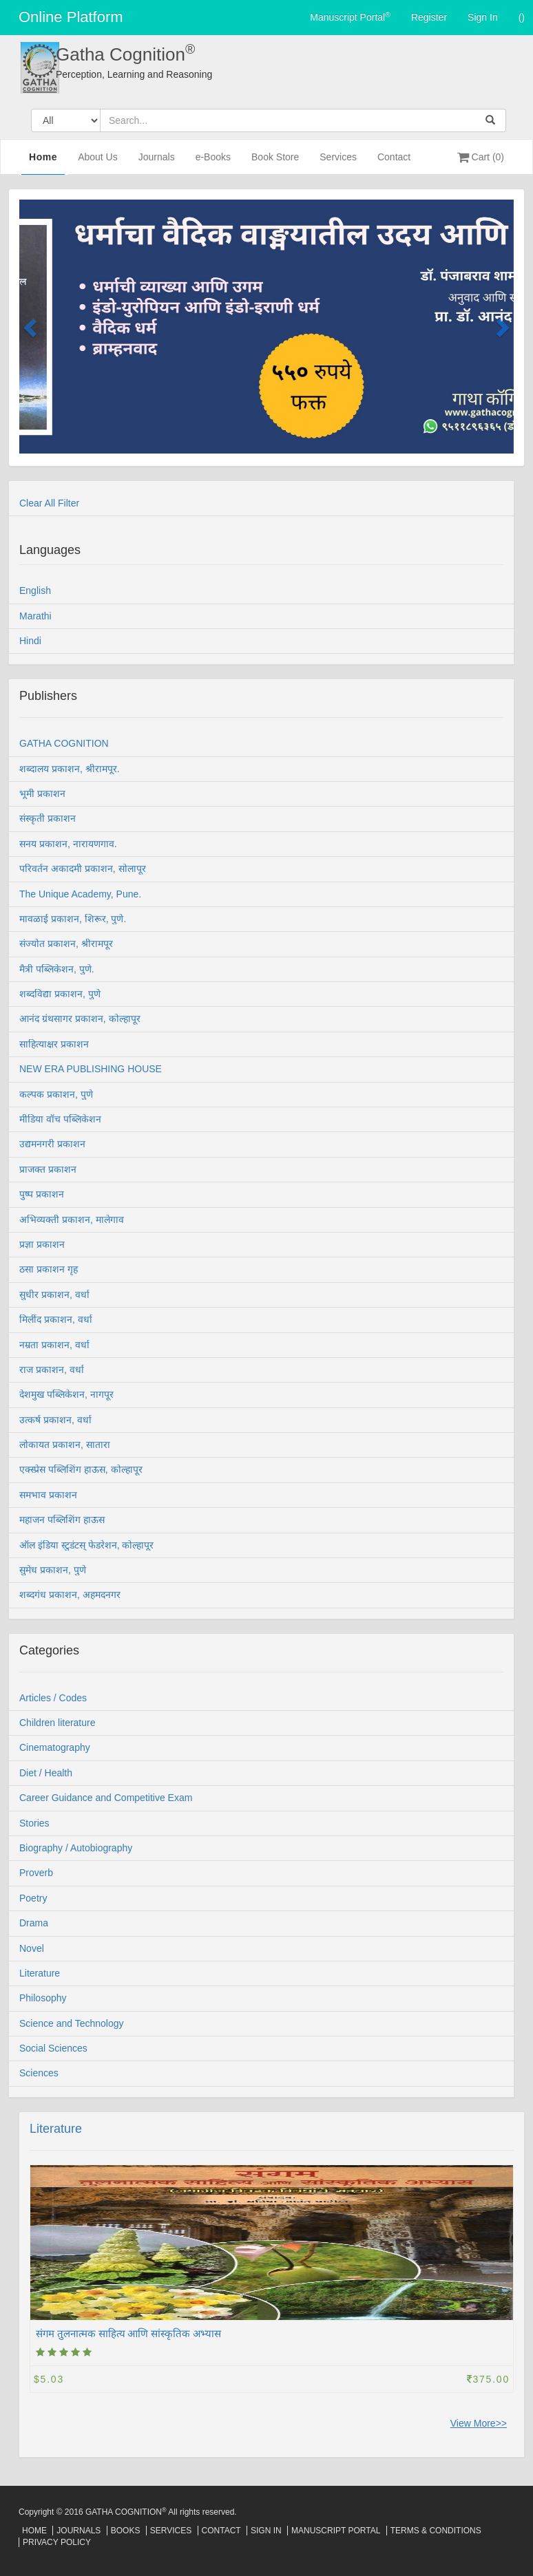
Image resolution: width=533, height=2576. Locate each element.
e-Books (213, 162)
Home (43, 161)
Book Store (275, 162)
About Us (97, 162)
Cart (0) (480, 156)
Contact (394, 162)
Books (125, 2530)
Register (429, 17)
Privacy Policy (57, 2542)
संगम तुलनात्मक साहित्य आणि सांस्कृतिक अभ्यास (128, 2333)
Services (338, 162)
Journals (156, 162)
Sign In (483, 17)
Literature (56, 2129)
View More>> (478, 2423)
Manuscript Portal (350, 16)
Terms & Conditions (435, 2530)
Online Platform (71, 16)
